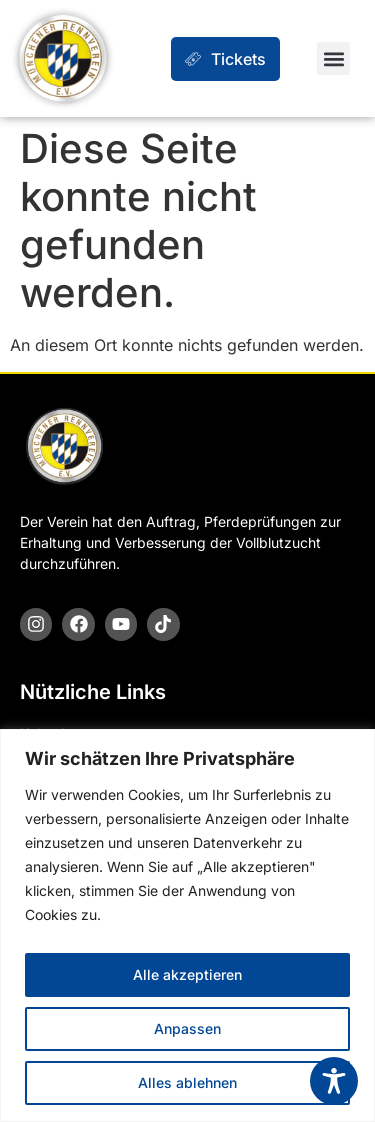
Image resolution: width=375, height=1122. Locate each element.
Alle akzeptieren (187, 974)
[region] (187, 925)
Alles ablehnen (187, 1082)
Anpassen (187, 1028)
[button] (333, 58)
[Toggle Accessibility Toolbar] (334, 1081)
